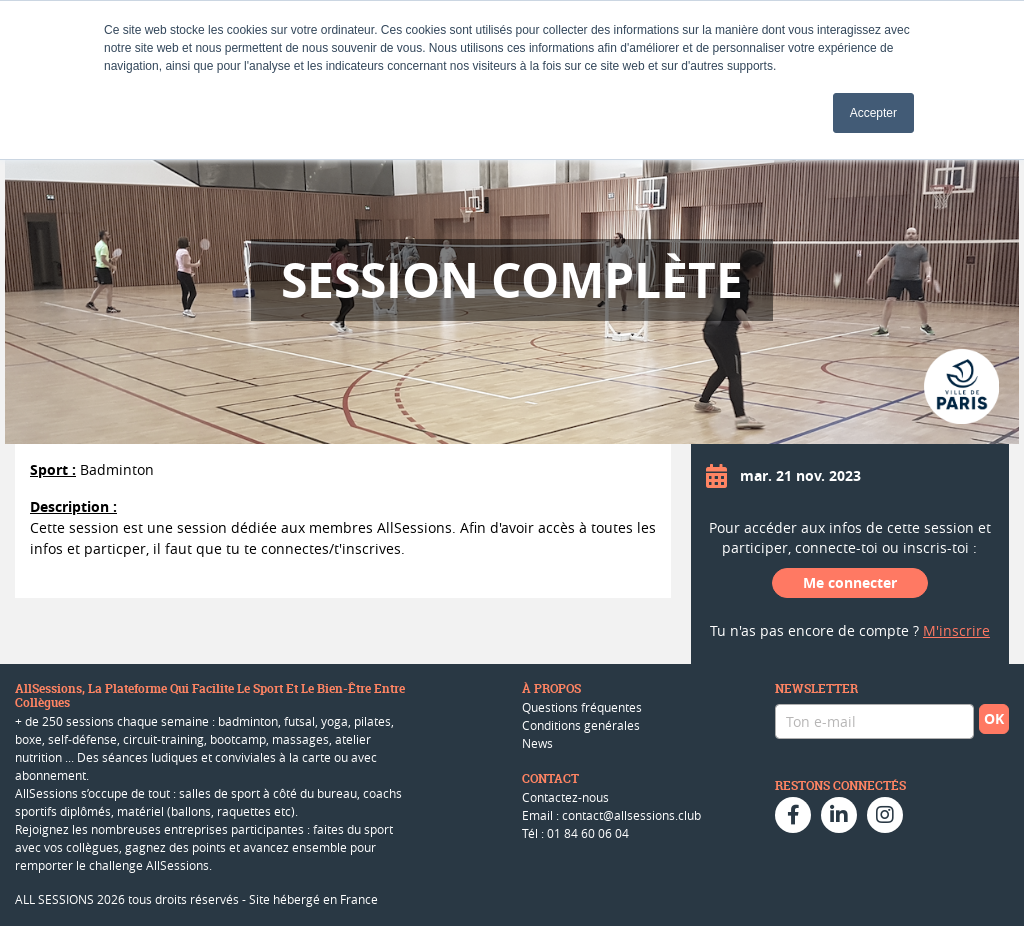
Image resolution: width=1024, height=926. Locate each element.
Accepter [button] (873, 113)
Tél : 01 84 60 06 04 (575, 833)
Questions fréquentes (582, 707)
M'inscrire (956, 630)
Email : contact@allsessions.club (611, 815)
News (537, 743)
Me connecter (850, 582)
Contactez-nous (565, 797)
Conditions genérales (581, 725)
